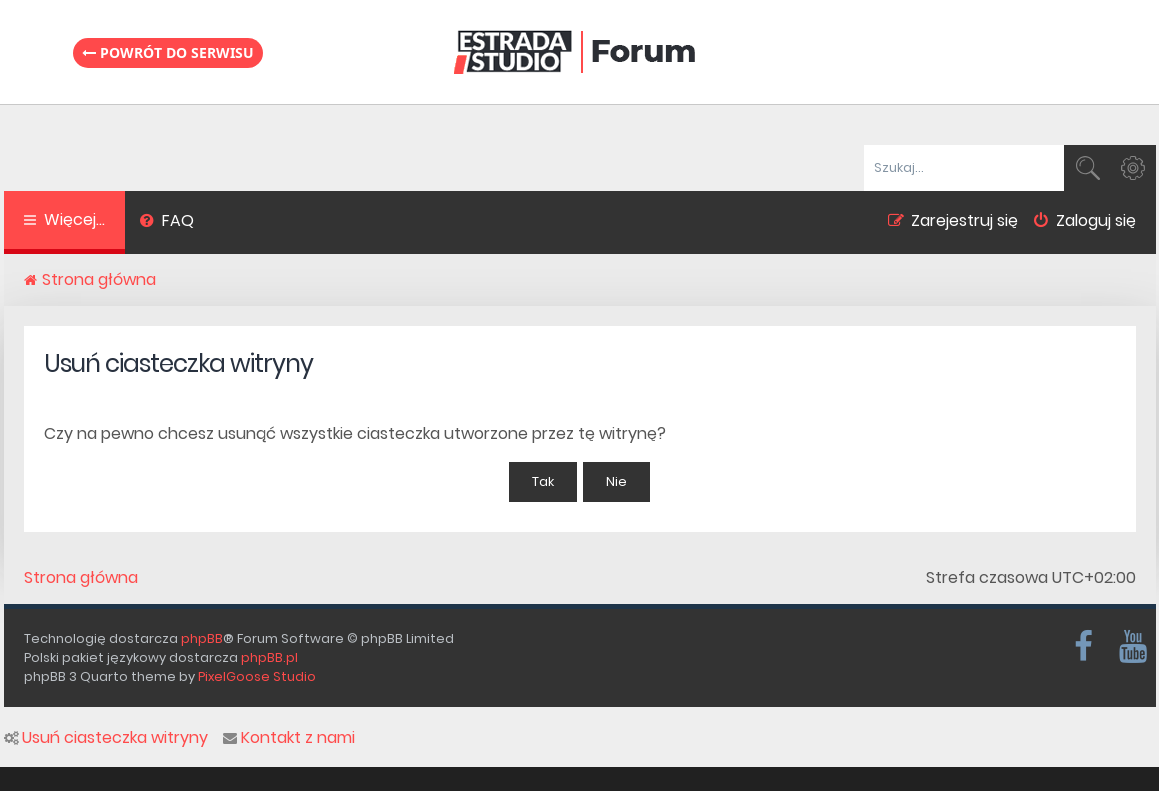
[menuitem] (167, 223)
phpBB (202, 638)
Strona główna (81, 578)
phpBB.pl (269, 657)
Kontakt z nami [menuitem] (289, 738)
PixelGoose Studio (257, 676)
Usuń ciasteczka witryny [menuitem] (106, 738)
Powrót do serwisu (168, 52)
